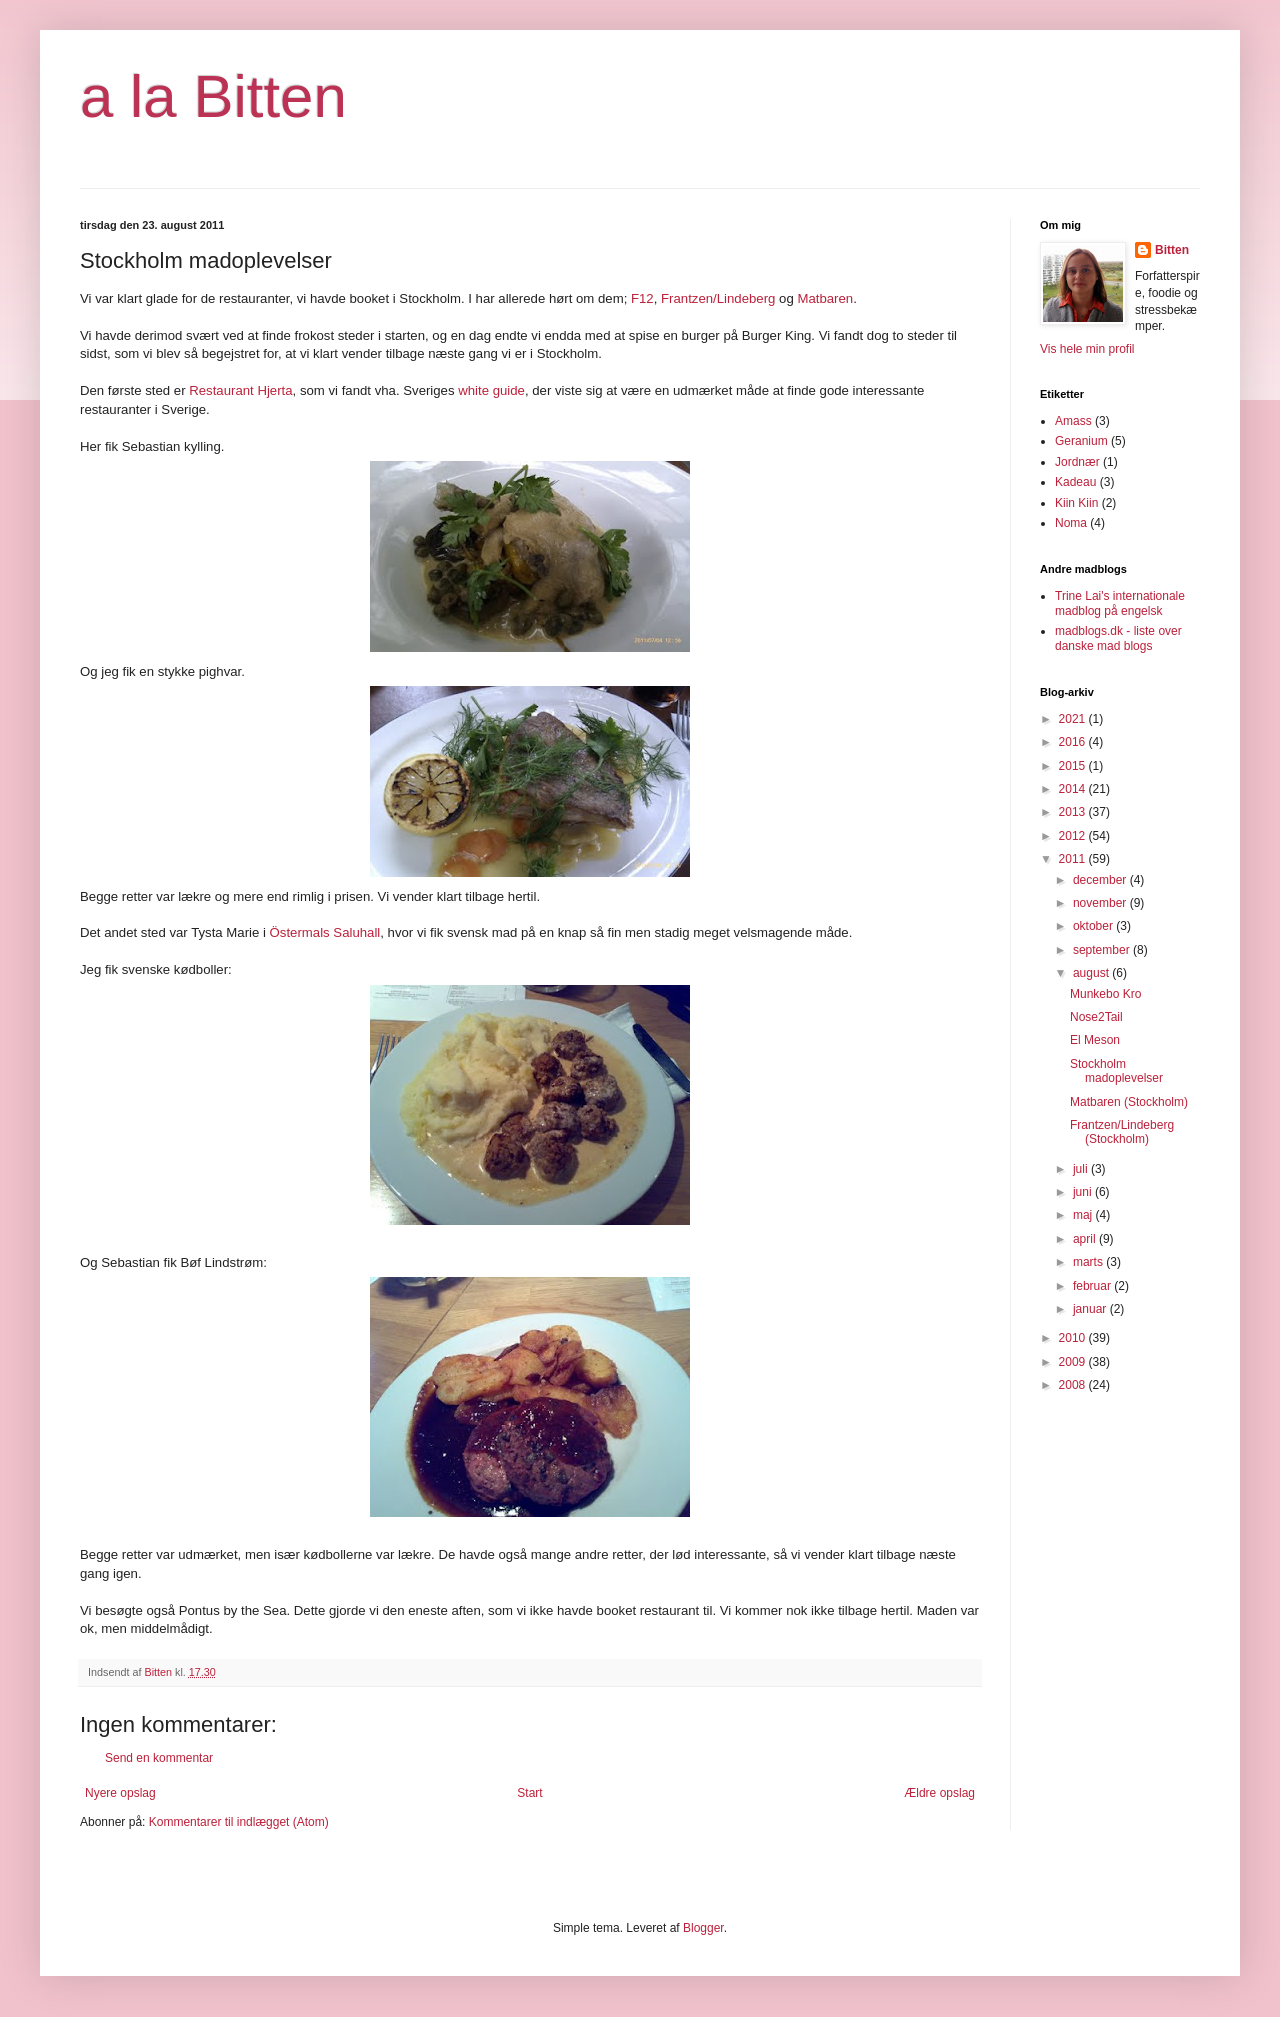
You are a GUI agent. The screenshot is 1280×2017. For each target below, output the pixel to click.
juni (1084, 1192)
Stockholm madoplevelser (1116, 1071)
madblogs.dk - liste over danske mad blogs (1118, 638)
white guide (491, 390)
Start (529, 1793)
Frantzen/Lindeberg (718, 298)
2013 (1074, 812)
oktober (1094, 926)
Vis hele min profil (1087, 349)
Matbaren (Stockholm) (1129, 1102)
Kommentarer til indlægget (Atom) (239, 1822)
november (1101, 903)
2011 (1074, 859)
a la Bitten (213, 96)
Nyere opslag (120, 1793)
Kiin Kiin (1076, 503)
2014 (1074, 789)
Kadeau (1075, 482)
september (1103, 950)
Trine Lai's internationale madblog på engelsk (1120, 603)
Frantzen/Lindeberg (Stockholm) (1122, 1132)
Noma (1071, 523)
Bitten (1172, 250)
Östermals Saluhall (325, 932)
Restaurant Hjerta (240, 390)
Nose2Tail (1096, 1017)
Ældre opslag (939, 1793)
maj (1084, 1215)
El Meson (1095, 1040)
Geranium (1081, 441)
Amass (1073, 421)
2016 (1074, 742)
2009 (1074, 1362)
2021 (1074, 719)
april (1086, 1239)
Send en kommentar (159, 1758)
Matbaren (825, 298)
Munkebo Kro (1105, 994)
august (1092, 973)
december (1101, 880)
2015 (1074, 766)
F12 (642, 298)
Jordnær (1077, 462)
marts (1089, 1262)
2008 (1074, 1385)
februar (1093, 1286)
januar (1091, 1309)
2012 (1074, 836)
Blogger (703, 1928)
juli (1082, 1169)
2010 (1074, 1338)
